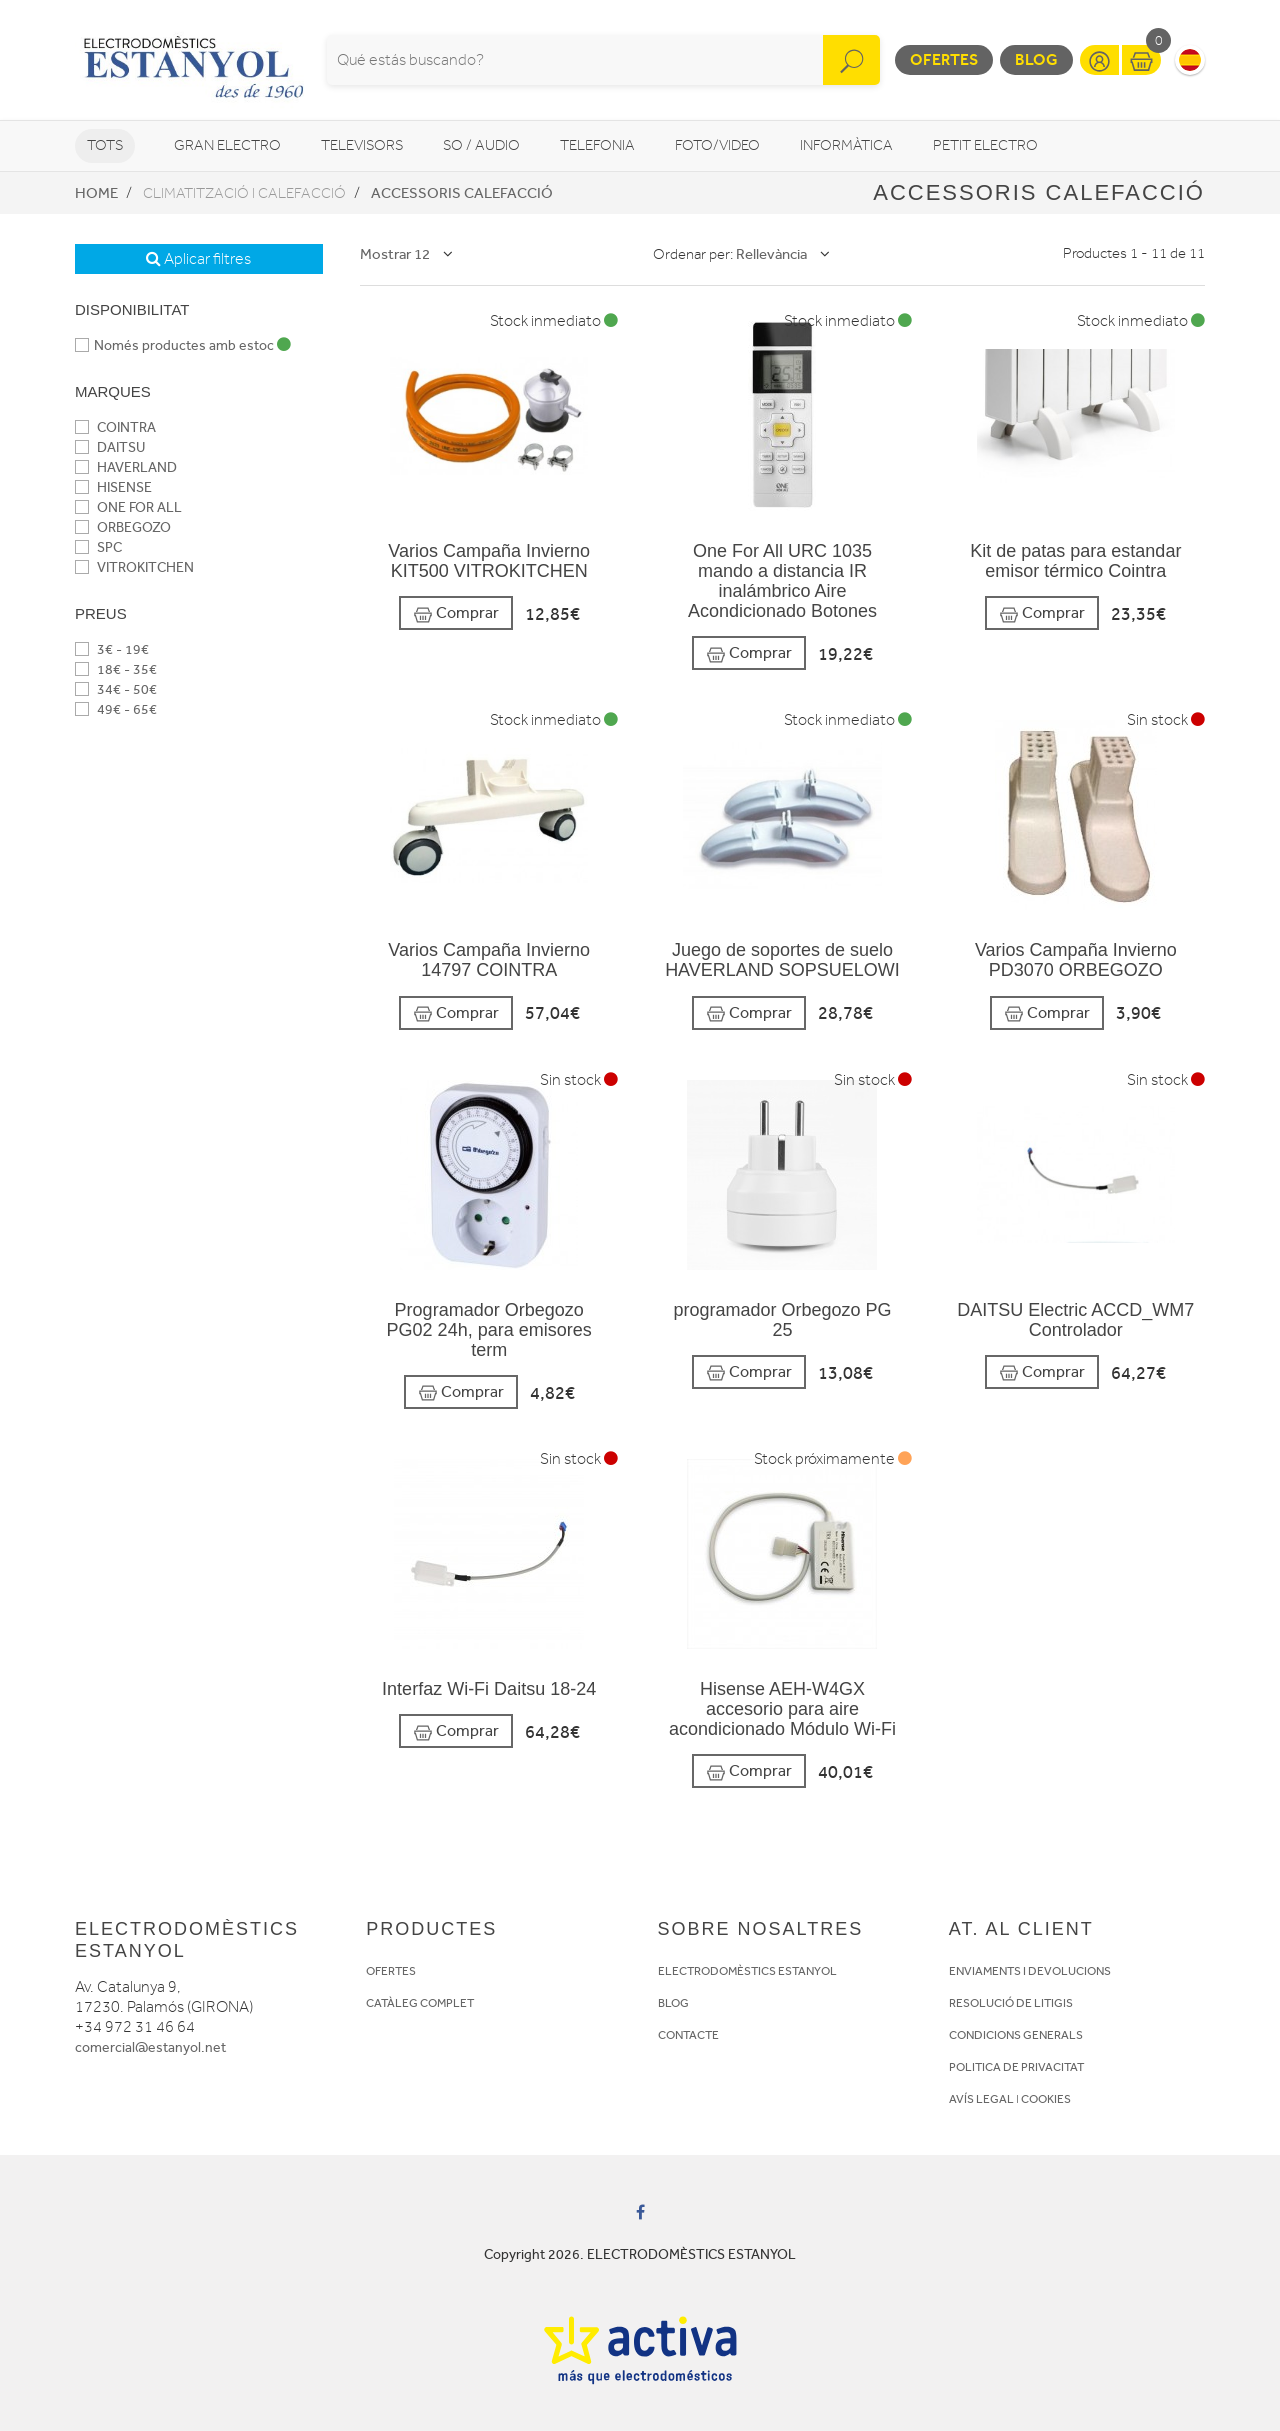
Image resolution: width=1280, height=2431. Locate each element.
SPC (98, 547)
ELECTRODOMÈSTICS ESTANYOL (747, 1971)
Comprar (456, 613)
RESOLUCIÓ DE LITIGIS (1011, 2003)
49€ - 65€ (116, 709)
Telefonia (597, 145)
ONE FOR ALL (128, 507)
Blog (1036, 59)
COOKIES (1046, 2099)
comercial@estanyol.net (150, 2047)
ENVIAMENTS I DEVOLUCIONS (1030, 1971)
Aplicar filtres (198, 259)
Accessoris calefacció (462, 193)
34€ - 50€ (116, 689)
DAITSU (110, 447)
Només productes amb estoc (183, 345)
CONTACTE (688, 2035)
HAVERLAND (126, 467)
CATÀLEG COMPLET (420, 2003)
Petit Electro (985, 145)
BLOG (673, 2003)
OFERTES (391, 1971)
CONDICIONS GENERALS (1016, 2035)
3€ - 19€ (112, 649)
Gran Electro (227, 145)
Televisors (362, 145)
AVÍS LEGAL (981, 2099)
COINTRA (115, 427)
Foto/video (717, 145)
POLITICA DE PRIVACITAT (1016, 2067)
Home (96, 193)
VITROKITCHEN (134, 567)
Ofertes (944, 59)
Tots (105, 145)
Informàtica (846, 145)
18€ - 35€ (116, 669)
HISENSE (113, 487)
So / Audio (481, 145)
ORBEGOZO (123, 527)
